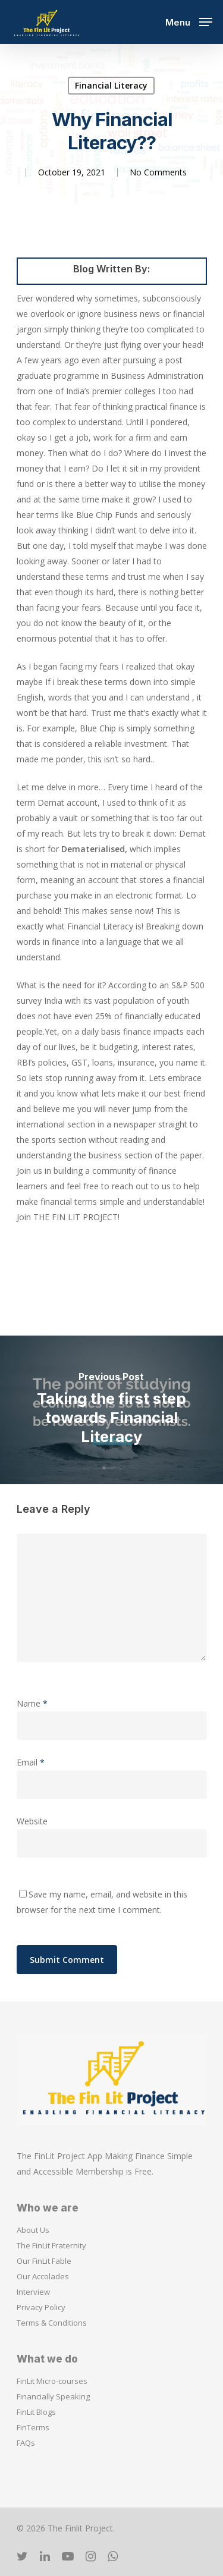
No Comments (157, 172)
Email (31, 1762)
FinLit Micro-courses (52, 2381)
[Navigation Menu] (188, 21)
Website (32, 1821)
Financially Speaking (53, 2396)
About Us (33, 2230)
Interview (33, 2291)
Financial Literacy (111, 85)
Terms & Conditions (52, 2322)
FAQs (26, 2442)
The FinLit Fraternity (51, 2245)
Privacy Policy (41, 2307)
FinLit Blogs (36, 2412)
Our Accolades (43, 2276)
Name (32, 1703)
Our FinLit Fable (44, 2260)
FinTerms (33, 2427)
